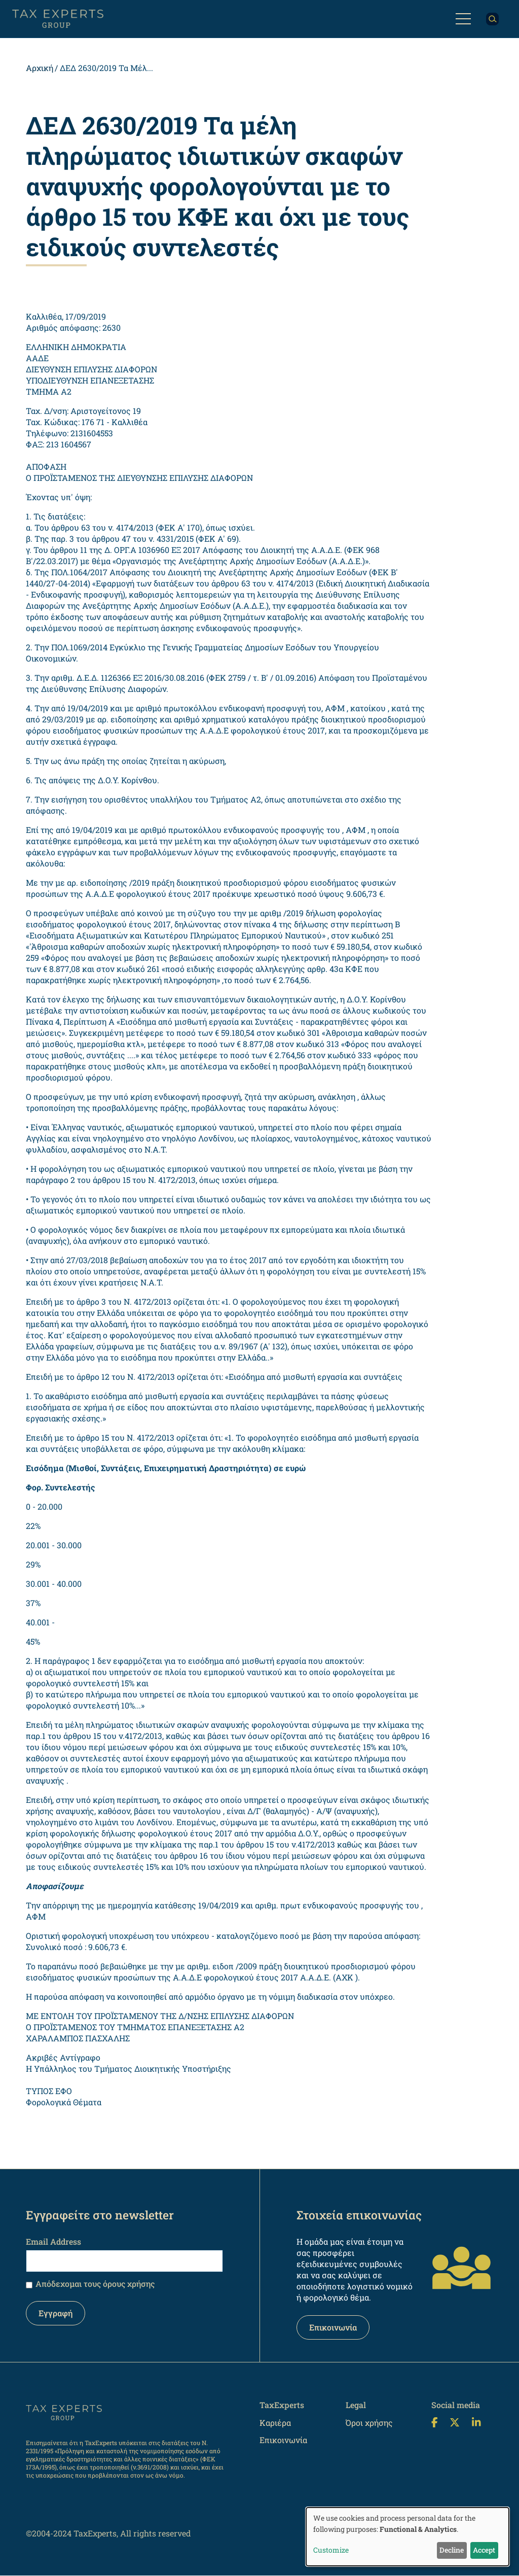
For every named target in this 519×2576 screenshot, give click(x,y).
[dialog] (407, 2537)
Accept (484, 2550)
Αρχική (39, 67)
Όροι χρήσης (369, 2422)
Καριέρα (275, 2422)
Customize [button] (331, 2550)
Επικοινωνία (333, 2327)
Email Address (53, 2241)
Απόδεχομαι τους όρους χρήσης (95, 2283)
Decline (451, 2550)
